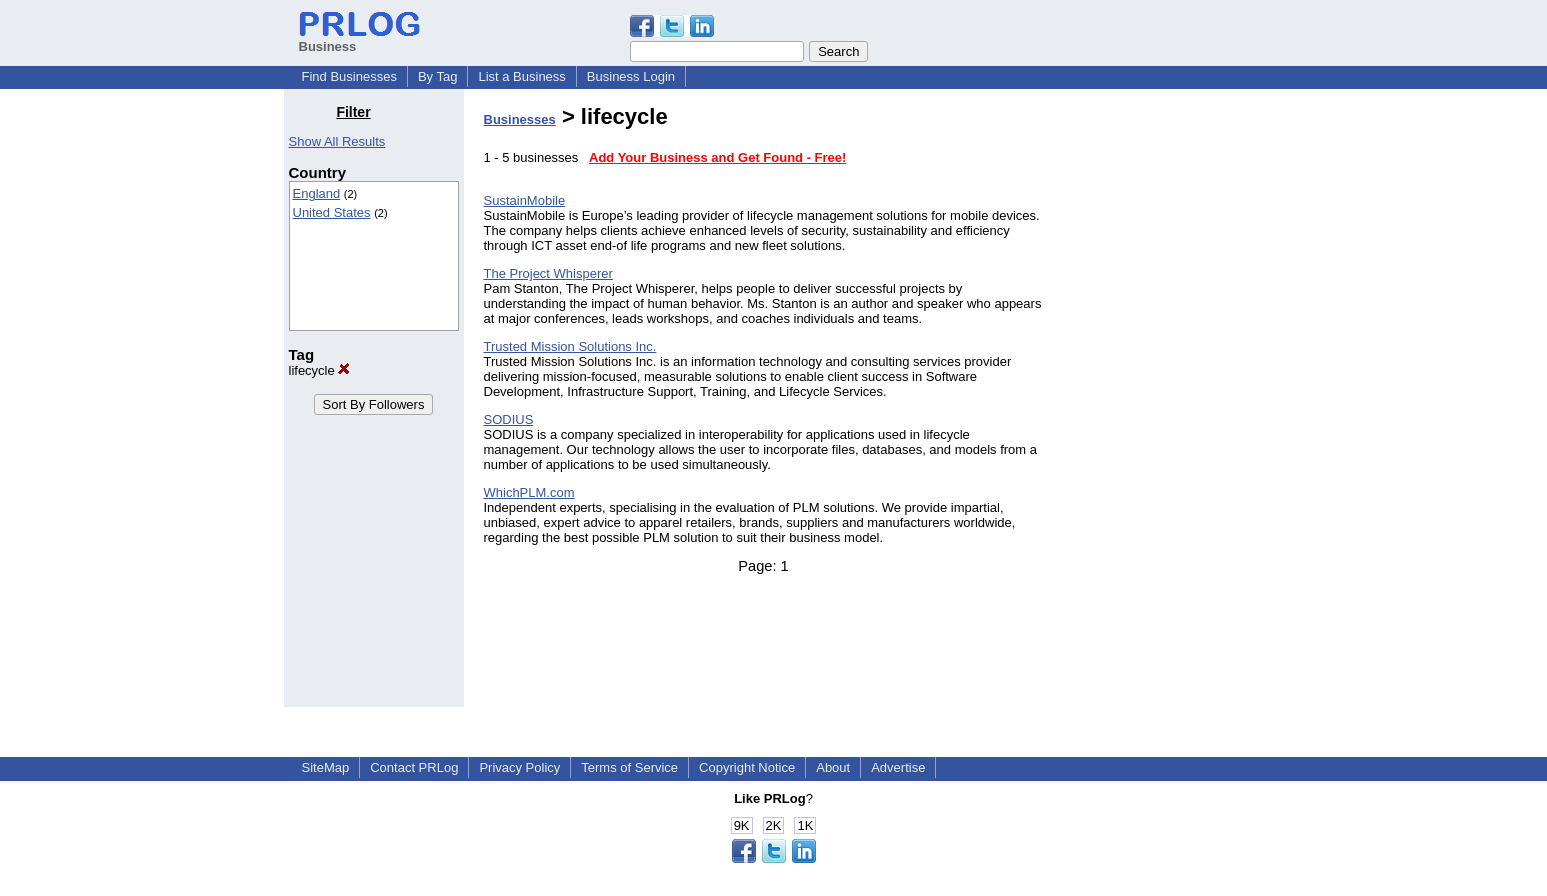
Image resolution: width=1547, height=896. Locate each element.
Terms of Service (629, 767)
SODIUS (509, 419)
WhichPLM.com (529, 492)
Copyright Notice (747, 767)
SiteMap (326, 767)
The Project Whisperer (548, 273)
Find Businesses (349, 76)
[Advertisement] (1161, 404)
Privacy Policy (519, 767)
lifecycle (320, 370)
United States (332, 212)
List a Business (521, 76)
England (317, 193)
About (833, 767)
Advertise (898, 767)
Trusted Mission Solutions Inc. (570, 346)
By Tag (438, 76)
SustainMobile (525, 200)
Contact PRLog (414, 767)
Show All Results (337, 141)
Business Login (631, 76)
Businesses (520, 119)
